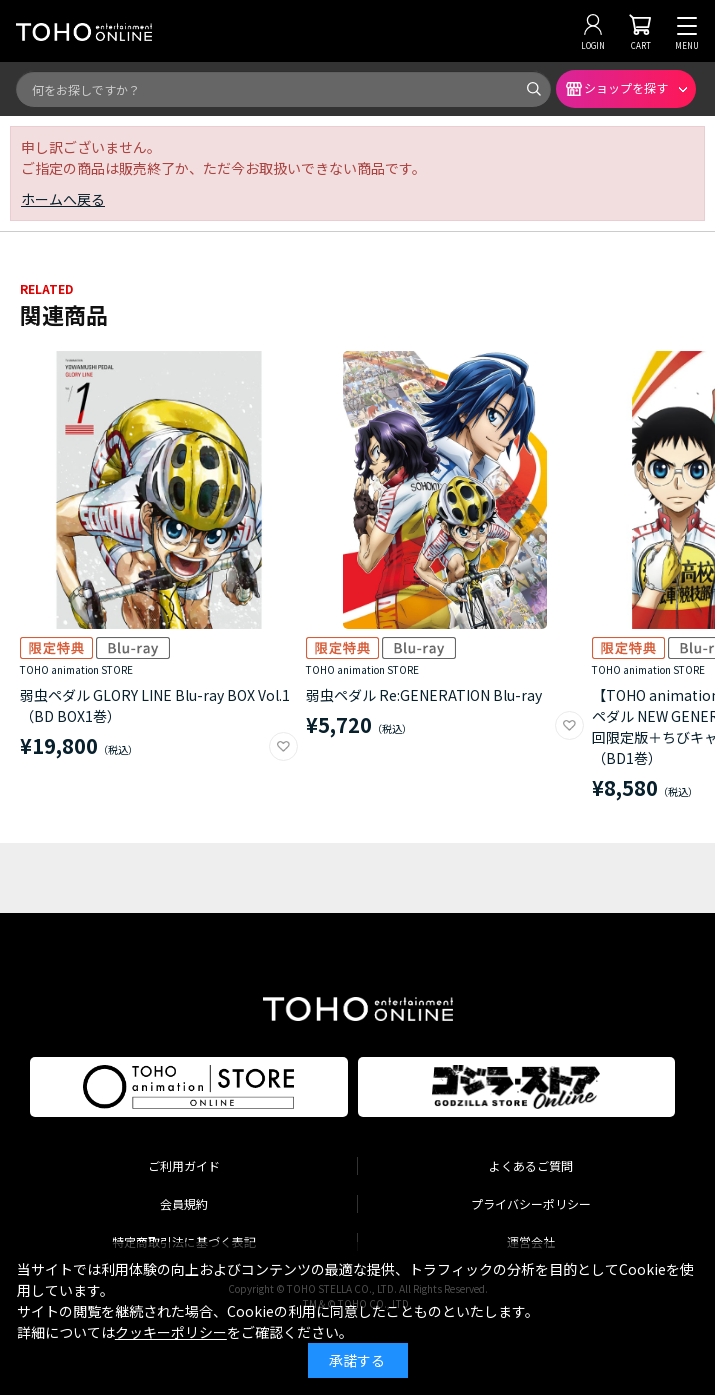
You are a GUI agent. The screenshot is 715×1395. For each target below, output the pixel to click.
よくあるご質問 (531, 1165)
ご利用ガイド (184, 1165)
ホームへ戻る (63, 199)
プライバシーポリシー (531, 1203)
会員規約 (184, 1203)
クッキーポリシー (171, 1332)
